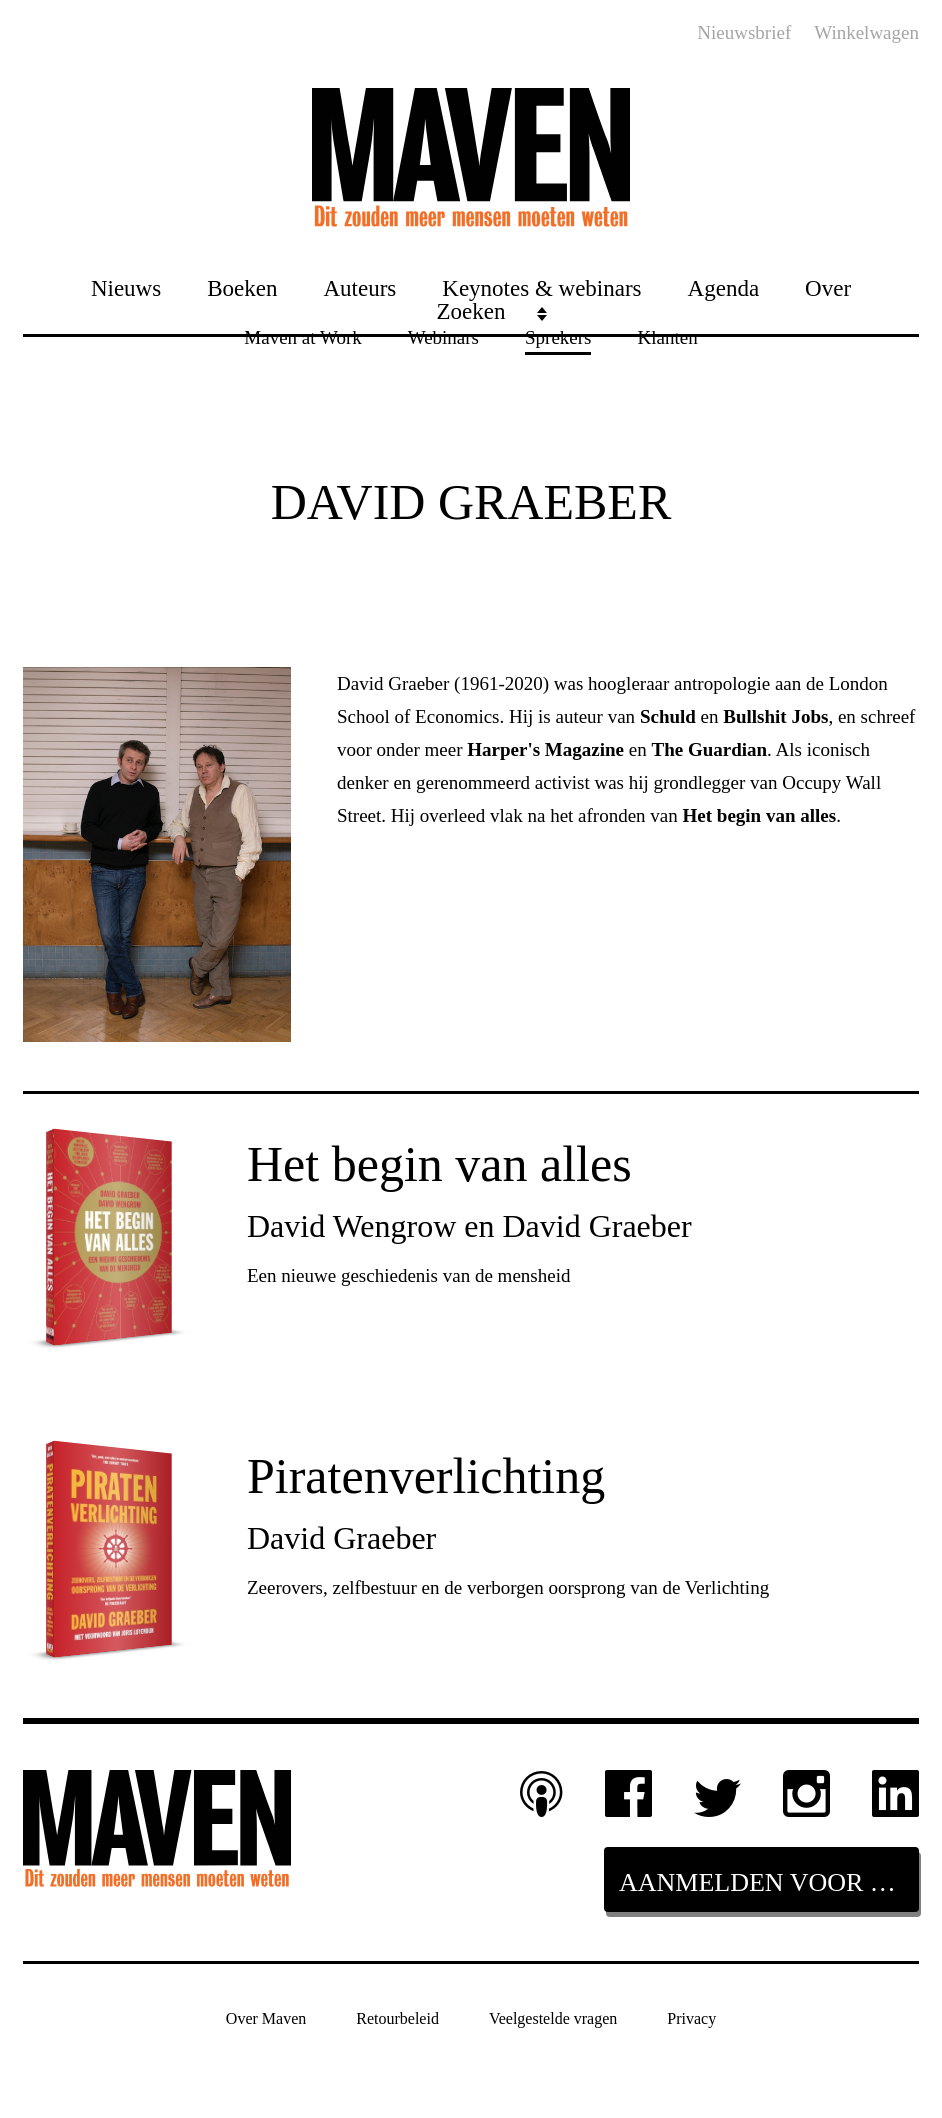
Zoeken (471, 310)
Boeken (242, 287)
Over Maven (266, 2017)
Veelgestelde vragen (553, 2017)
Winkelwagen (866, 32)
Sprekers (558, 336)
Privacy (691, 2017)
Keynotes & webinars (541, 287)
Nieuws (126, 287)
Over (828, 287)
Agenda (724, 287)
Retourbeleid (397, 2017)
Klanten (667, 336)
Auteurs (359, 287)
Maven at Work (302, 336)
